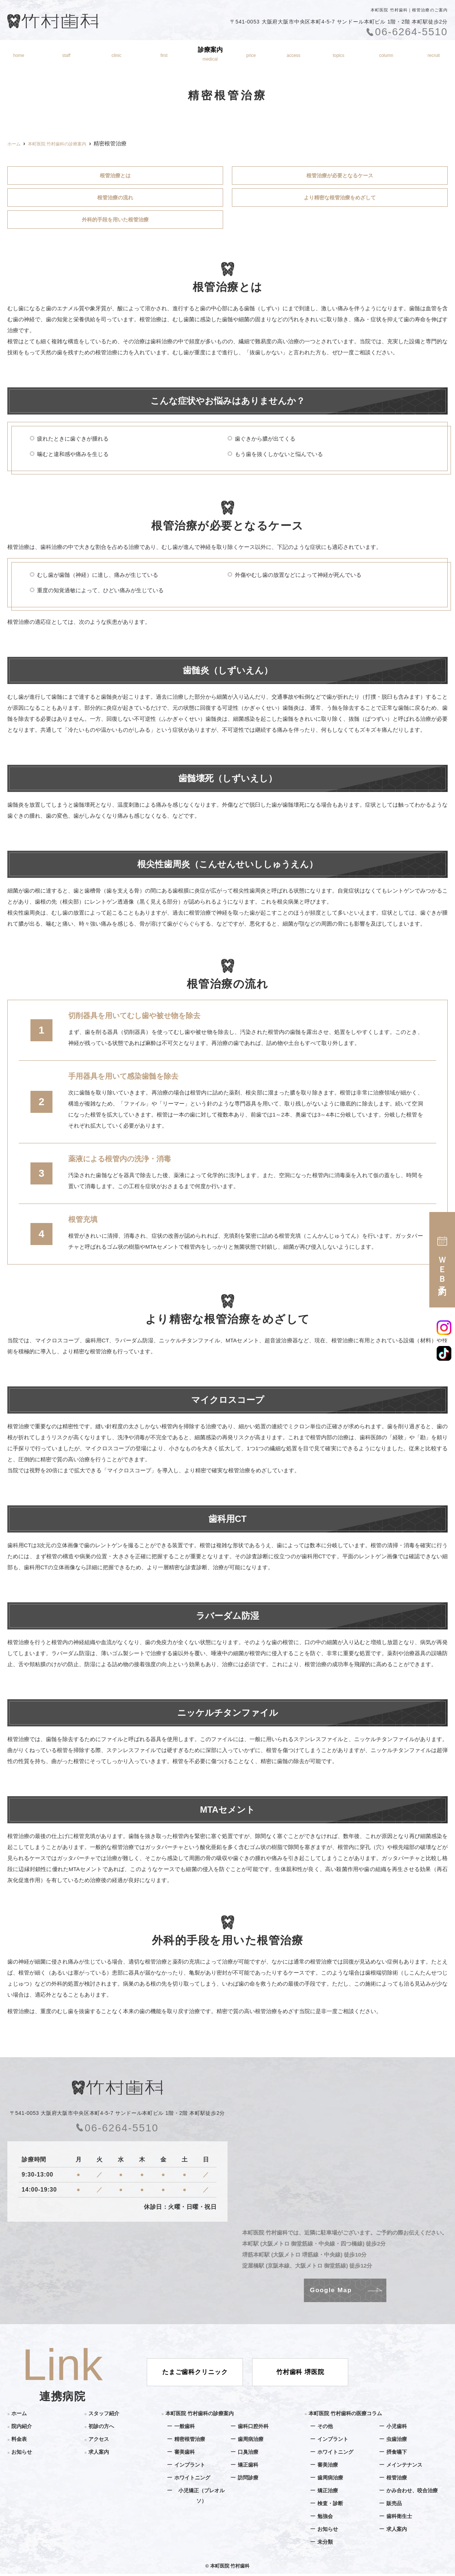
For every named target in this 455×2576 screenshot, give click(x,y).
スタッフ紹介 (64, 53)
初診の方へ (163, 53)
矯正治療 (328, 2492)
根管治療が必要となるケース (340, 176)
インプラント (190, 2467)
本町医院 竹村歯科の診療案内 (202, 2415)
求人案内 (99, 2454)
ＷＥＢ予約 (442, 1259)
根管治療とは (115, 176)
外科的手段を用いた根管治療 (115, 221)
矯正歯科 (249, 2467)
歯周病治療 (251, 2441)
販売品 (394, 2505)
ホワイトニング (193, 2479)
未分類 (325, 2544)
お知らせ (339, 53)
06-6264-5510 (117, 2130)
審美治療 (328, 2467)
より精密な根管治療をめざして (339, 198)
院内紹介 (115, 53)
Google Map (331, 2292)
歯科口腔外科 (254, 2428)
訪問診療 (249, 2479)
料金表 (253, 53)
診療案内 (211, 53)
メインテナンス (405, 2467)
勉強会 (325, 2518)
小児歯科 (397, 2428)
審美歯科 (185, 2454)
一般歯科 (185, 2428)
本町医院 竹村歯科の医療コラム (348, 2415)
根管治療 (397, 2479)
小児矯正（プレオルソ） (201, 2498)
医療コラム (387, 53)
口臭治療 (249, 2454)
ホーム (16, 53)
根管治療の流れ (115, 198)
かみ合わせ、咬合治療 (413, 2492)
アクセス (294, 53)
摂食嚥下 (397, 2454)
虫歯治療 (397, 2441)
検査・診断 (331, 2505)
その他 (325, 2428)
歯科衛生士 (400, 2518)
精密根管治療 (190, 2441)
